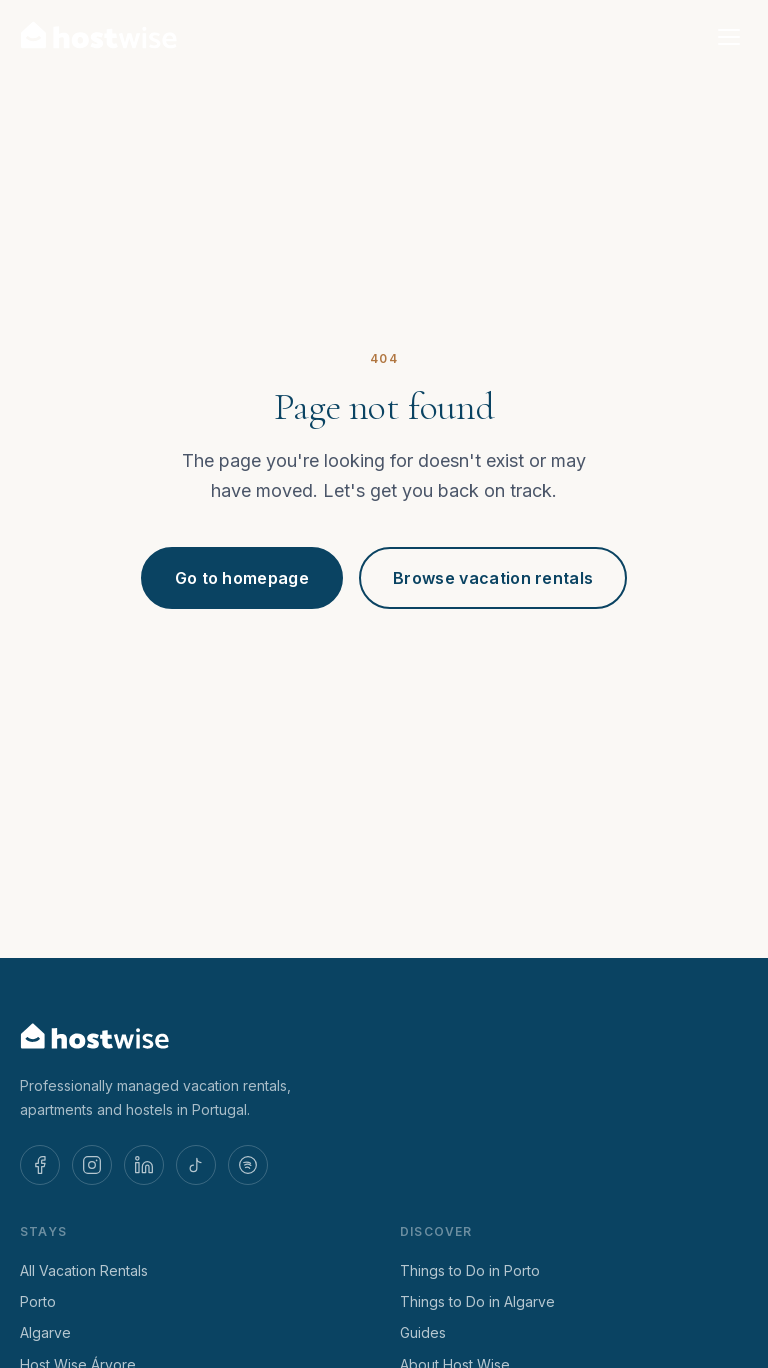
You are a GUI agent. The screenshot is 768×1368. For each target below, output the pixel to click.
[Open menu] (729, 37)
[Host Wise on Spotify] (248, 1165)
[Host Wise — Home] (99, 37)
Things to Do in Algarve (477, 1301)
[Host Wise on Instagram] (92, 1165)
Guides (423, 1332)
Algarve (45, 1332)
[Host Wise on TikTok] (196, 1165)
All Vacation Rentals (84, 1270)
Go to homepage (242, 578)
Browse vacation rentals (493, 578)
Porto (38, 1301)
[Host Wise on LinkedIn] (144, 1165)
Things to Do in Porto (470, 1270)
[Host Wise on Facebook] (40, 1165)
